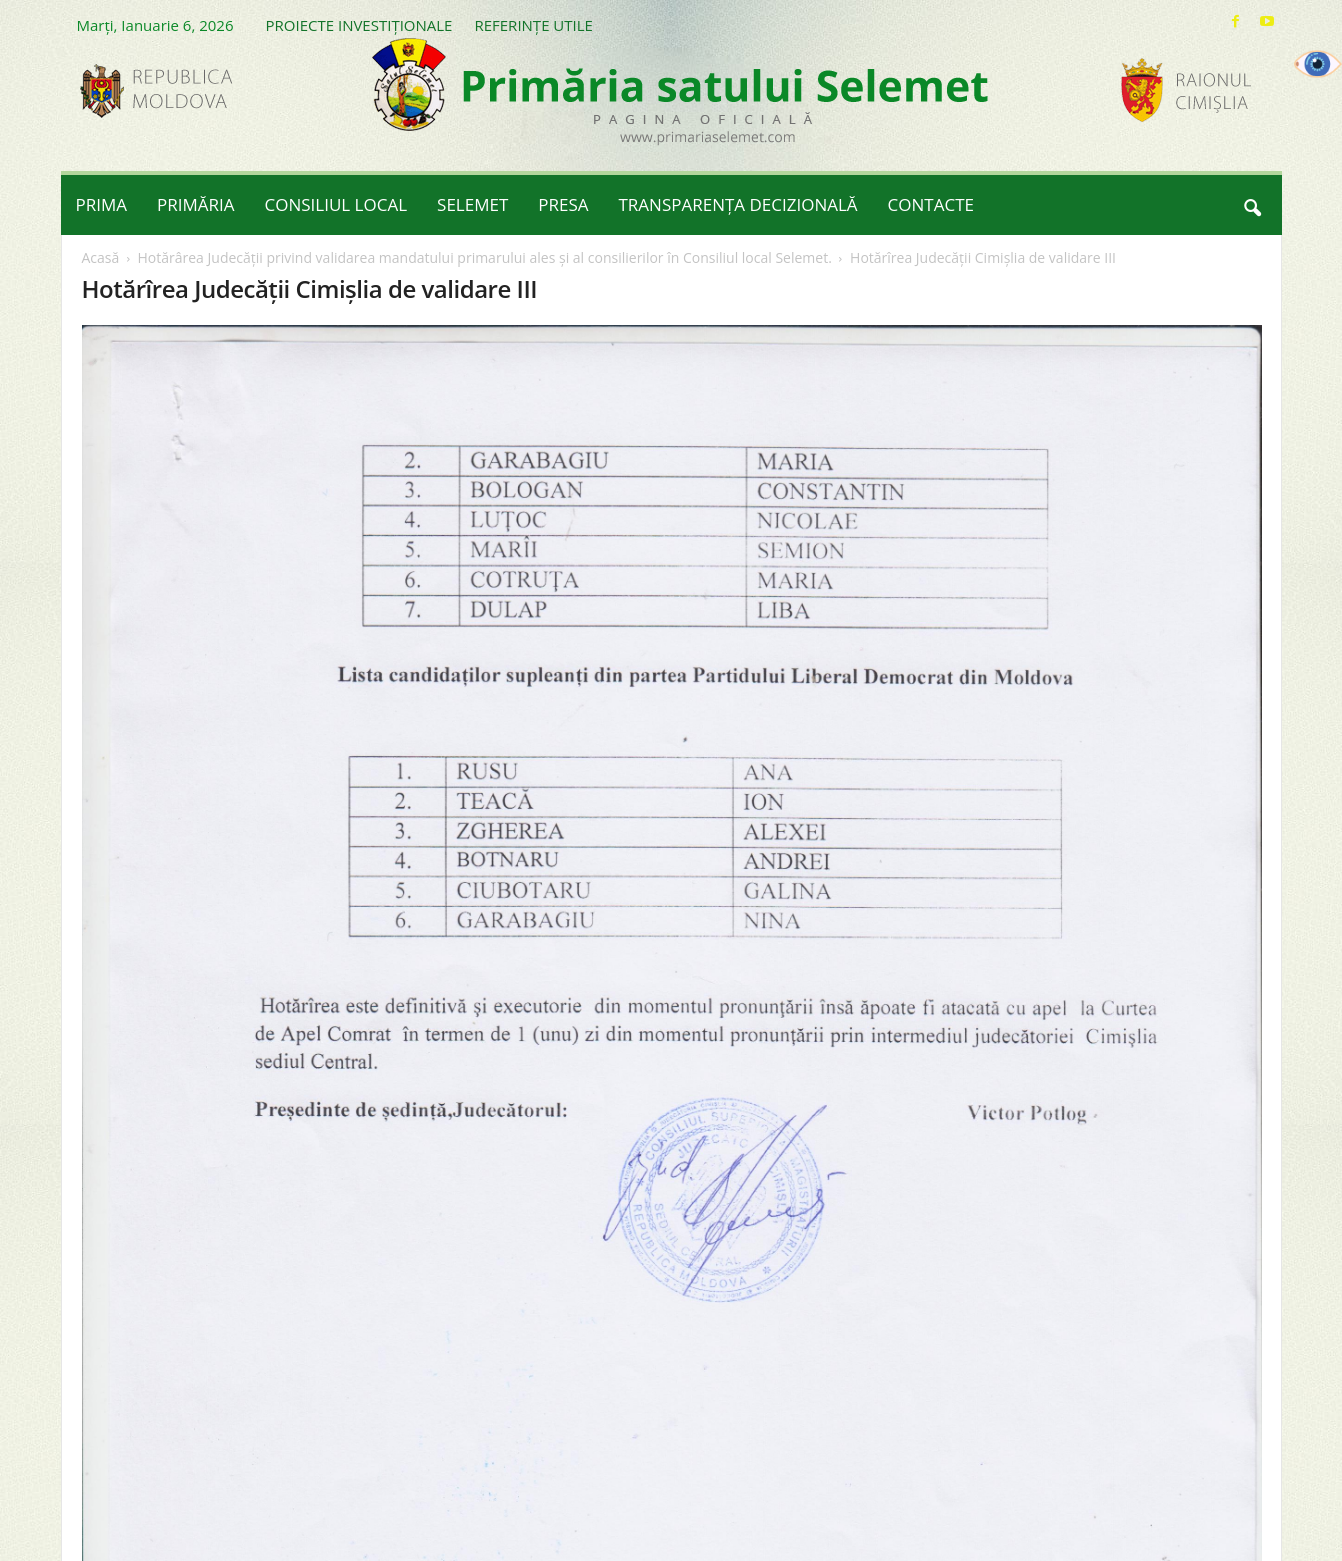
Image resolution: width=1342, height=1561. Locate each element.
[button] (1252, 205)
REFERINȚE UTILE (533, 25)
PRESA (563, 204)
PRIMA (102, 204)
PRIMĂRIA (196, 204)
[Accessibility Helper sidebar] (1318, 64)
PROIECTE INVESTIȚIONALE (359, 25)
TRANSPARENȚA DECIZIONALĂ (738, 204)
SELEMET (472, 204)
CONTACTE (931, 204)
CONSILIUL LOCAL (336, 204)
